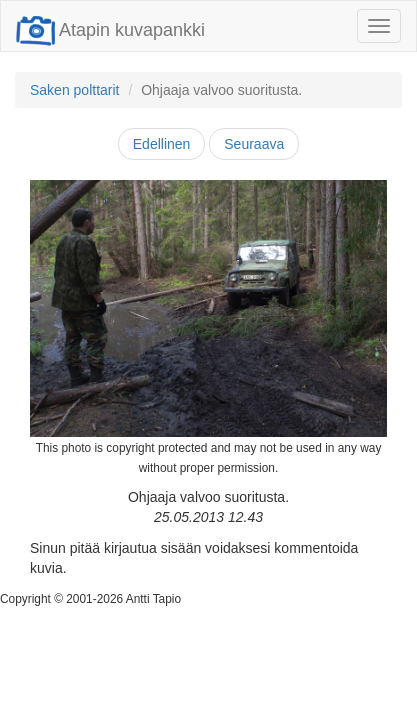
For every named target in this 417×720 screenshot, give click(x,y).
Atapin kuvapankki (110, 30)
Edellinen (162, 144)
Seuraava (254, 144)
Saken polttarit (75, 90)
